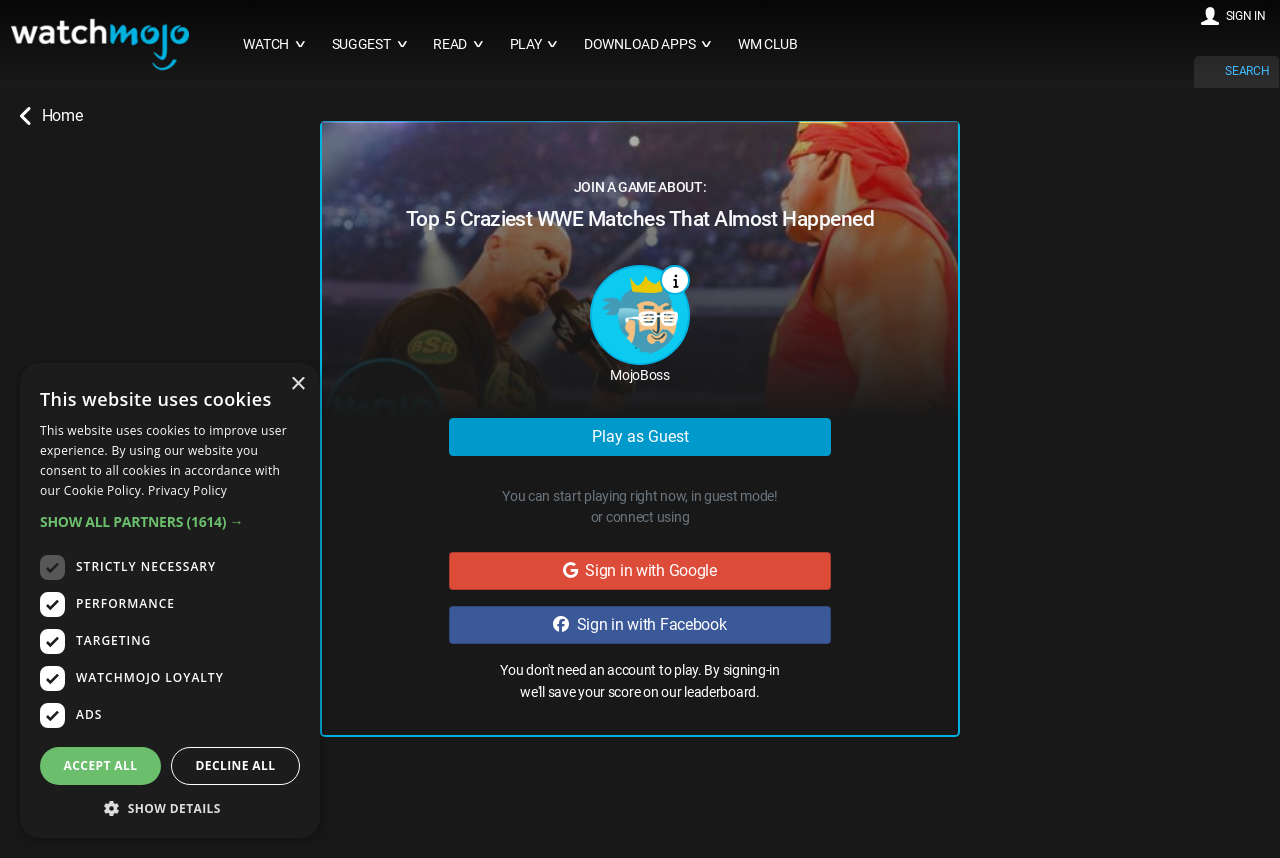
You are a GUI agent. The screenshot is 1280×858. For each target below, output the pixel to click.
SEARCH (1247, 71)
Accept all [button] (101, 765)
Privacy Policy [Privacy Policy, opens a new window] (187, 490)
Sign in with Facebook (639, 624)
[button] (170, 521)
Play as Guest (640, 436)
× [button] (297, 384)
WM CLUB (768, 44)
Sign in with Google (640, 570)
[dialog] (170, 600)
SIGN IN (1246, 16)
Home (51, 116)
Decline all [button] (236, 765)
